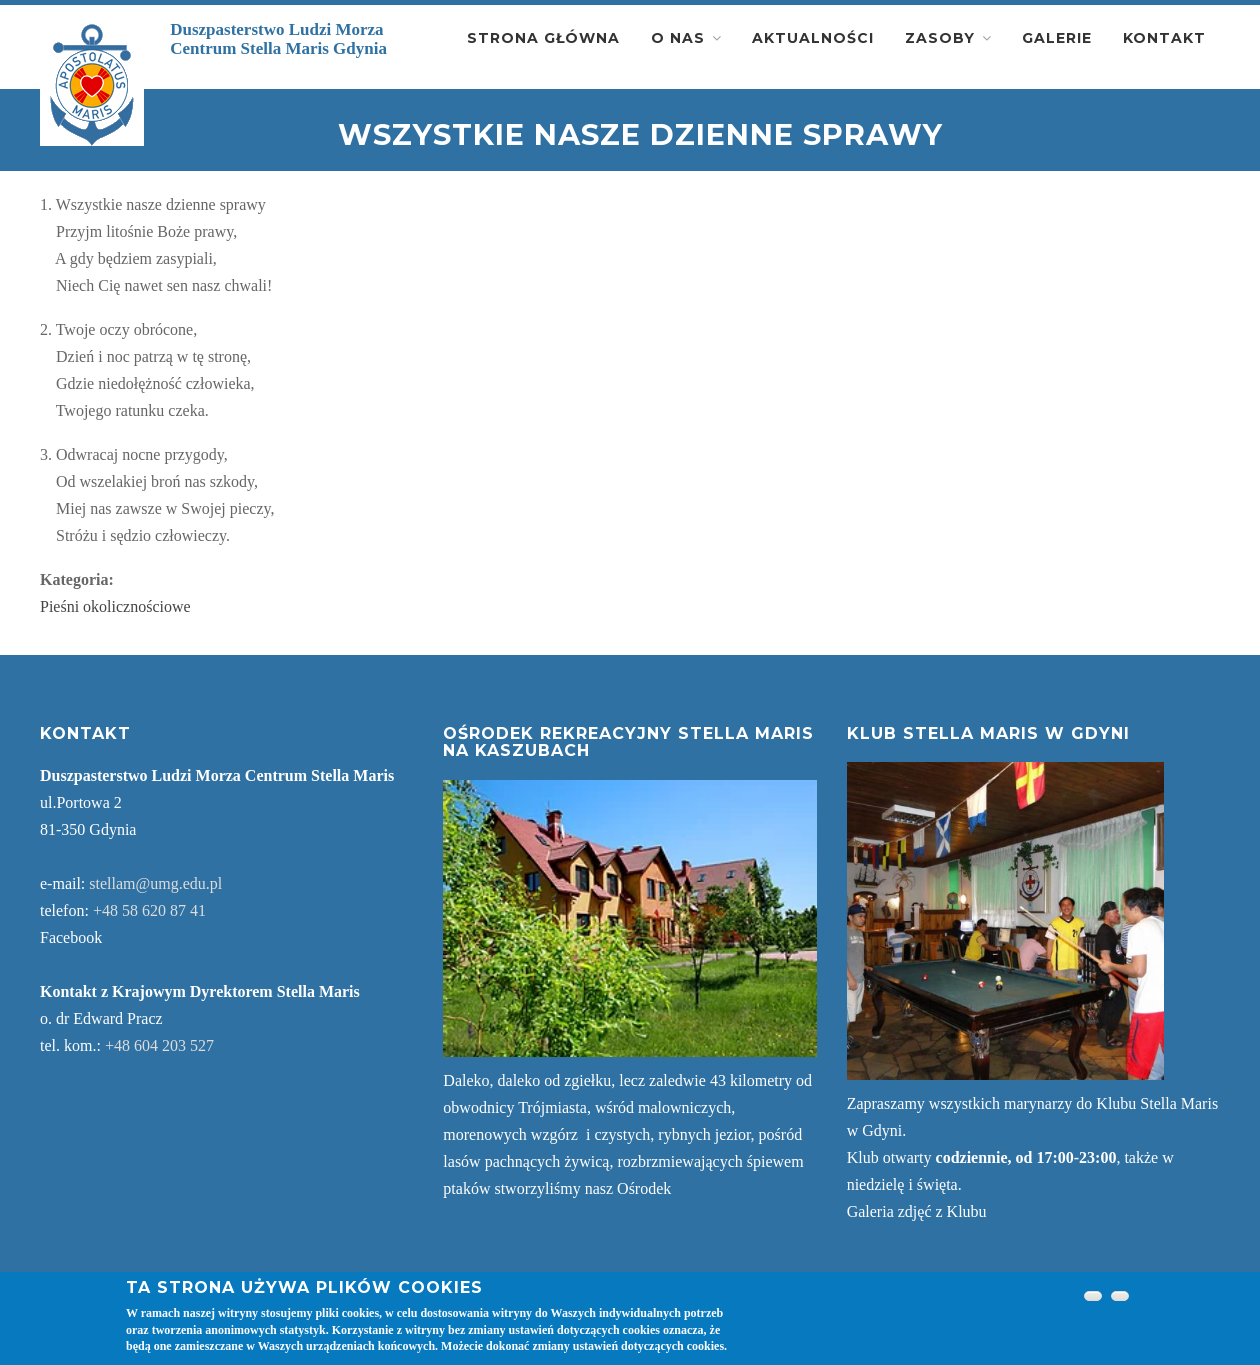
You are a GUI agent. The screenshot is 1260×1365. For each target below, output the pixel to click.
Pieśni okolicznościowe (115, 606)
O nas (678, 38)
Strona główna (543, 38)
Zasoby (940, 38)
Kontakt (1164, 38)
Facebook (71, 937)
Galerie (1057, 38)
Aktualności (813, 38)
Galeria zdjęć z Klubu (917, 1211)
